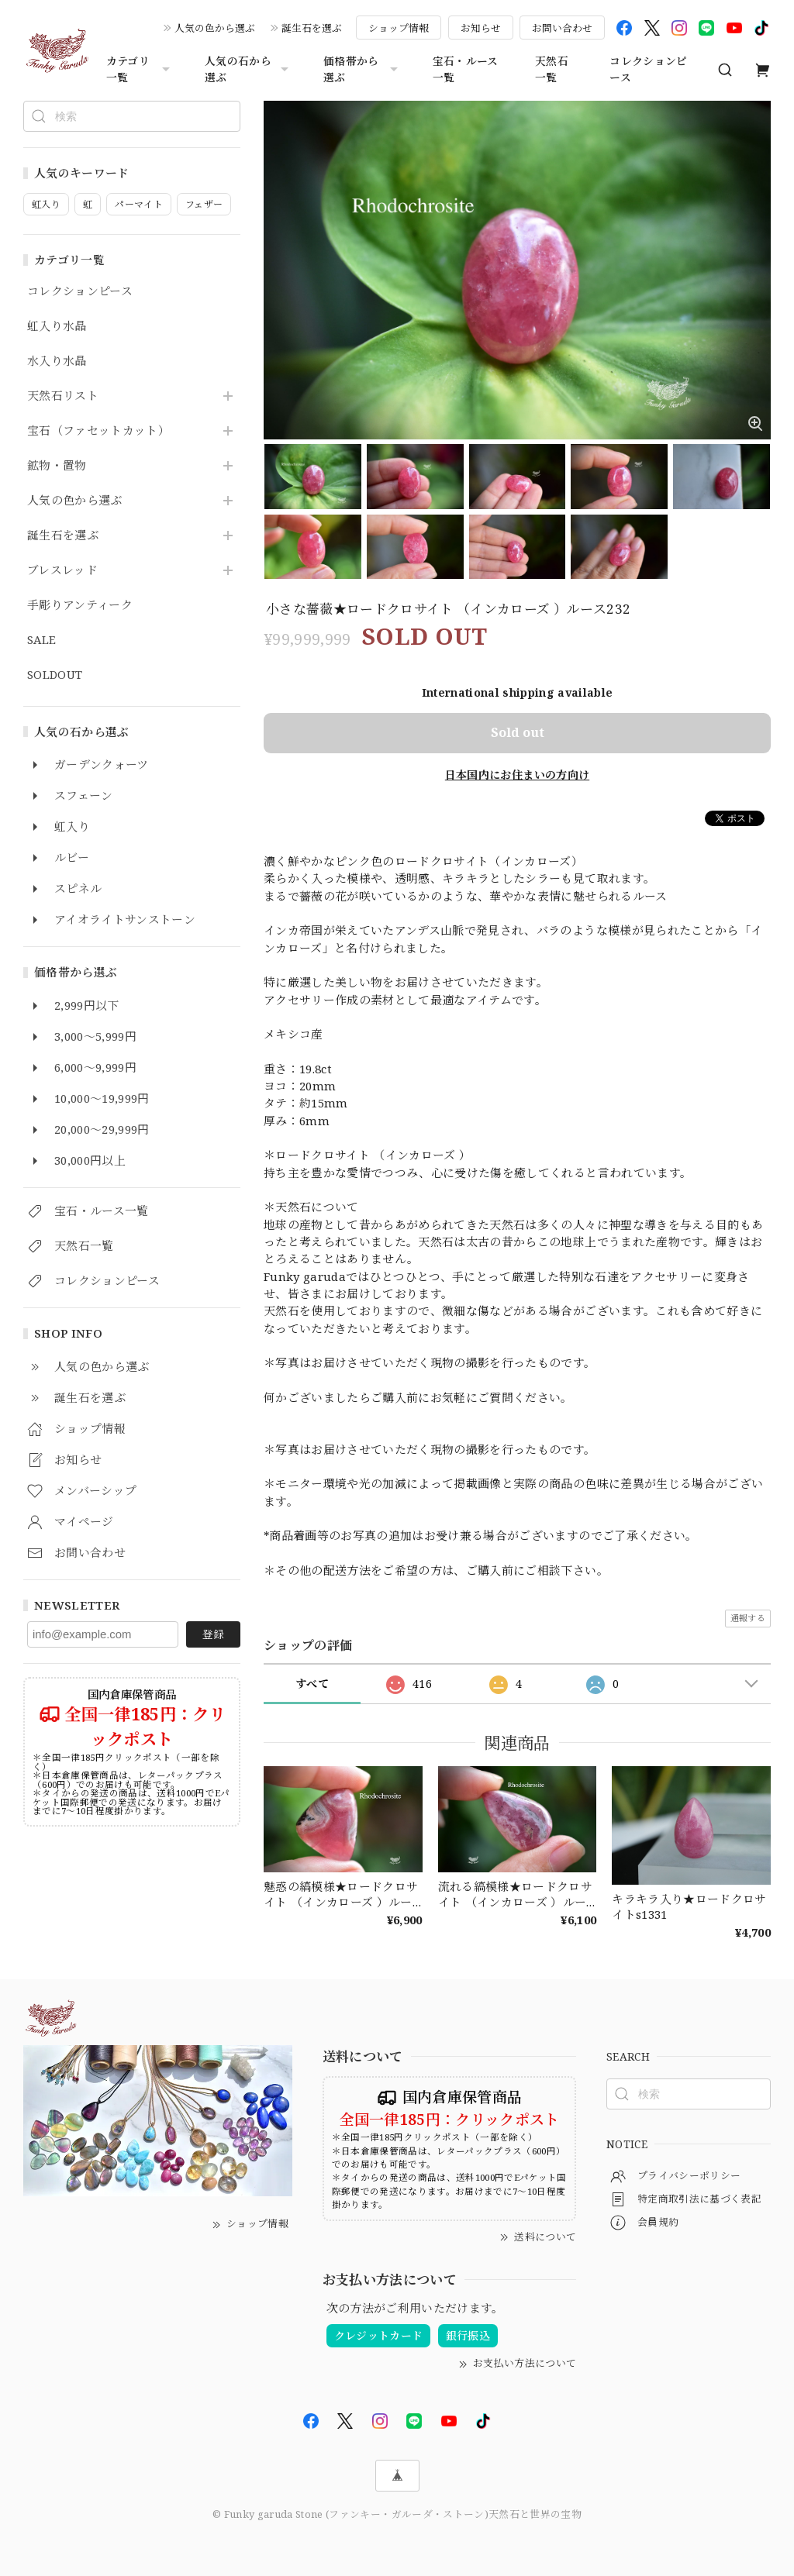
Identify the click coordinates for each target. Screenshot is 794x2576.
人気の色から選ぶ (214, 28)
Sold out (517, 732)
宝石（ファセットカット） (98, 431)
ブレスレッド (62, 570)
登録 (213, 1634)
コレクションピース (648, 68)
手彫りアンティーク (80, 605)
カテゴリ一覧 (140, 68)
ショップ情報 (398, 28)
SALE (41, 640)
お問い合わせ (562, 28)
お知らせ (481, 28)
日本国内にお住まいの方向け (517, 774)
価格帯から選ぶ (362, 68)
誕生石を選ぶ (311, 28)
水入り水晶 (57, 361)
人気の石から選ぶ (248, 68)
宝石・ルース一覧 (466, 68)
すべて (312, 1683)
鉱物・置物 (57, 466)
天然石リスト (62, 396)
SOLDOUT (54, 675)
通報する (747, 1618)
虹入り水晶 (57, 326)
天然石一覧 (551, 68)
